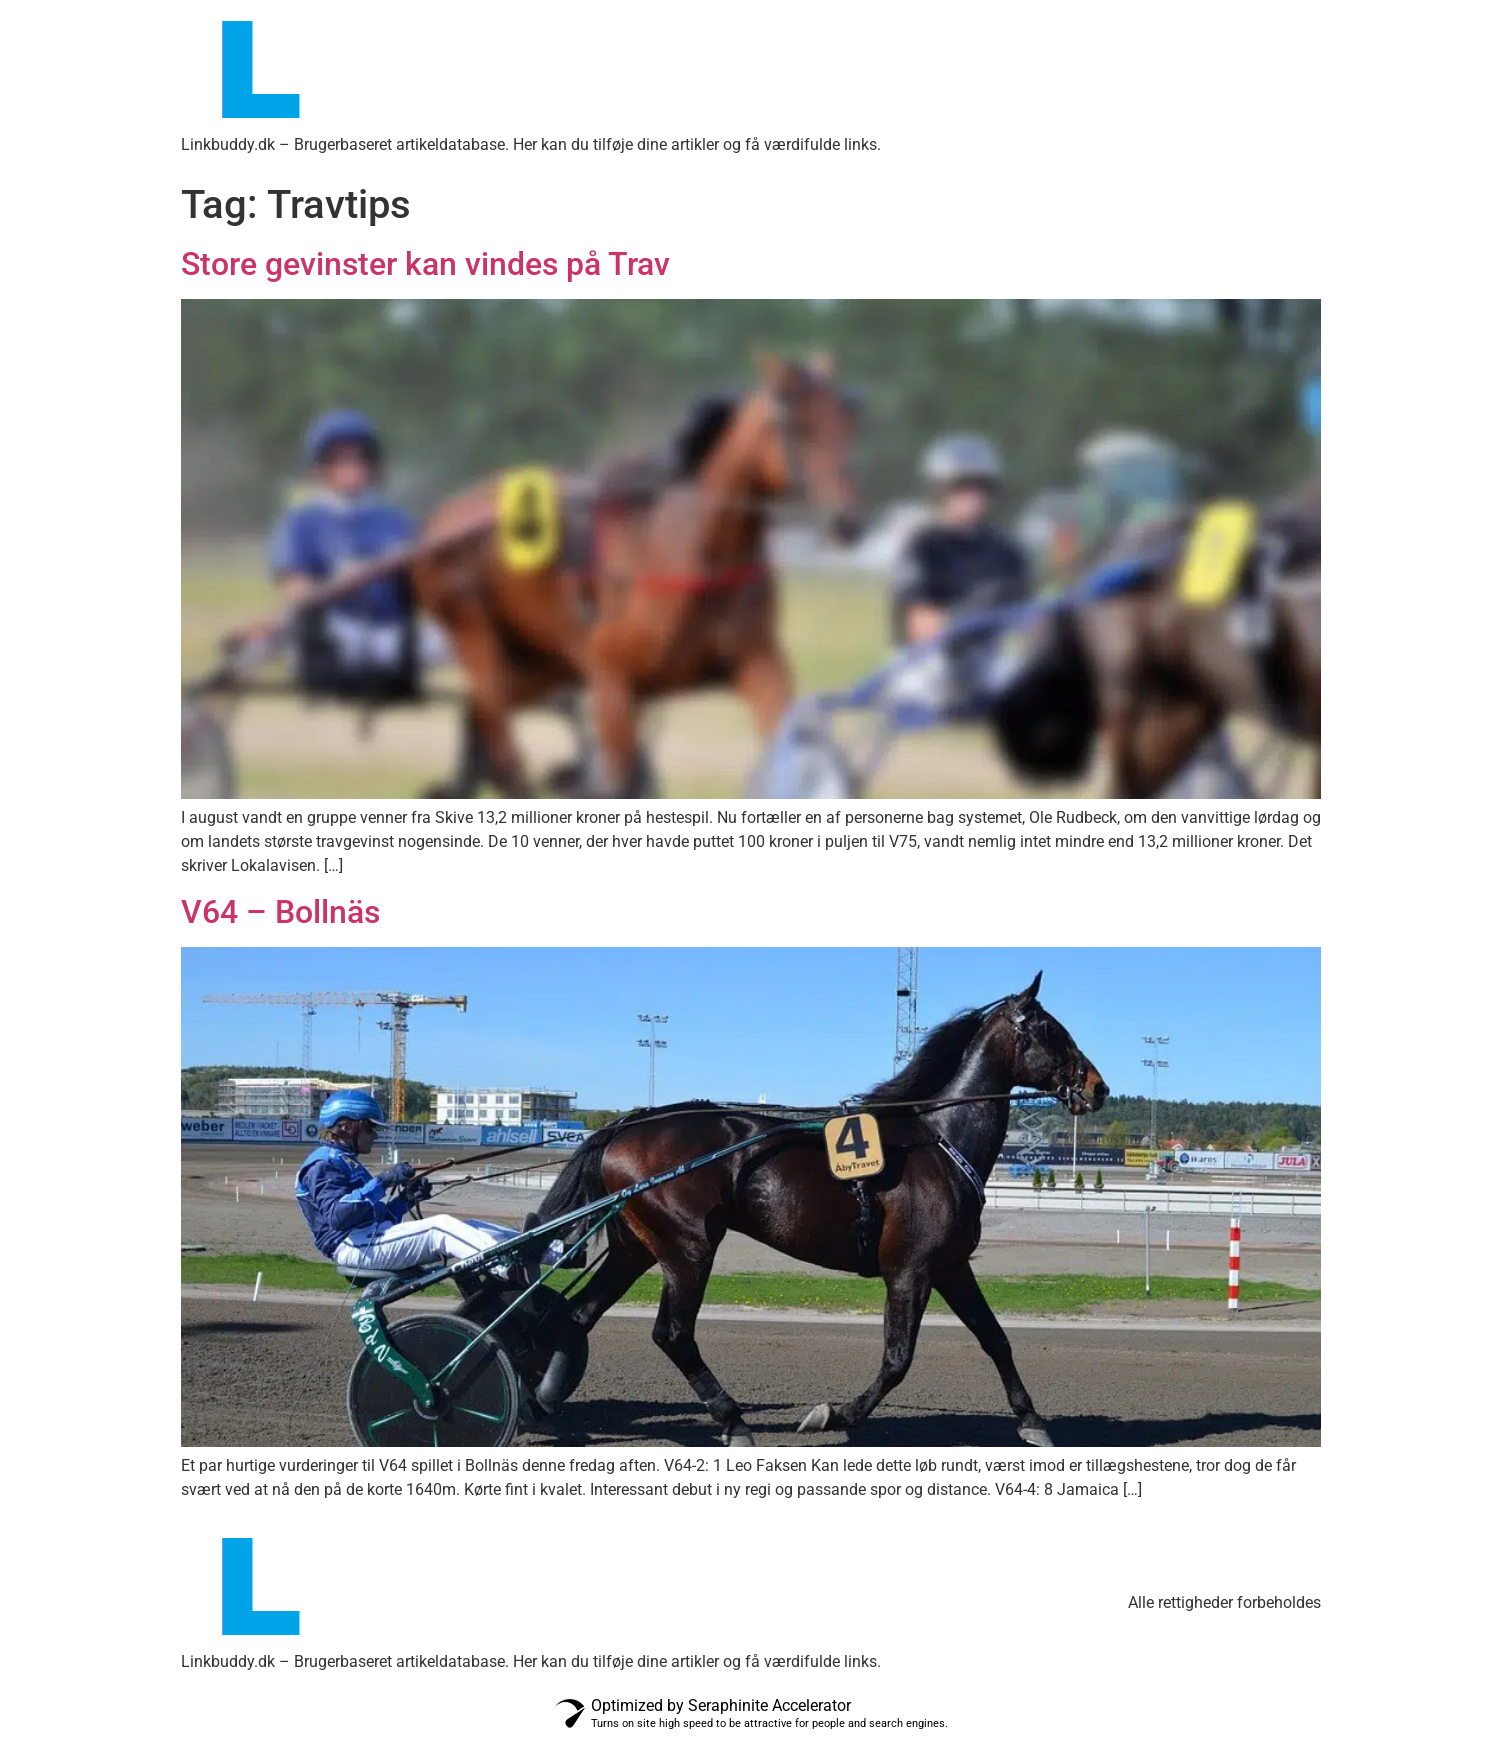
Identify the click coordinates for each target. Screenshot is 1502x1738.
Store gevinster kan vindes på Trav (425, 264)
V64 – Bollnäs (280, 912)
